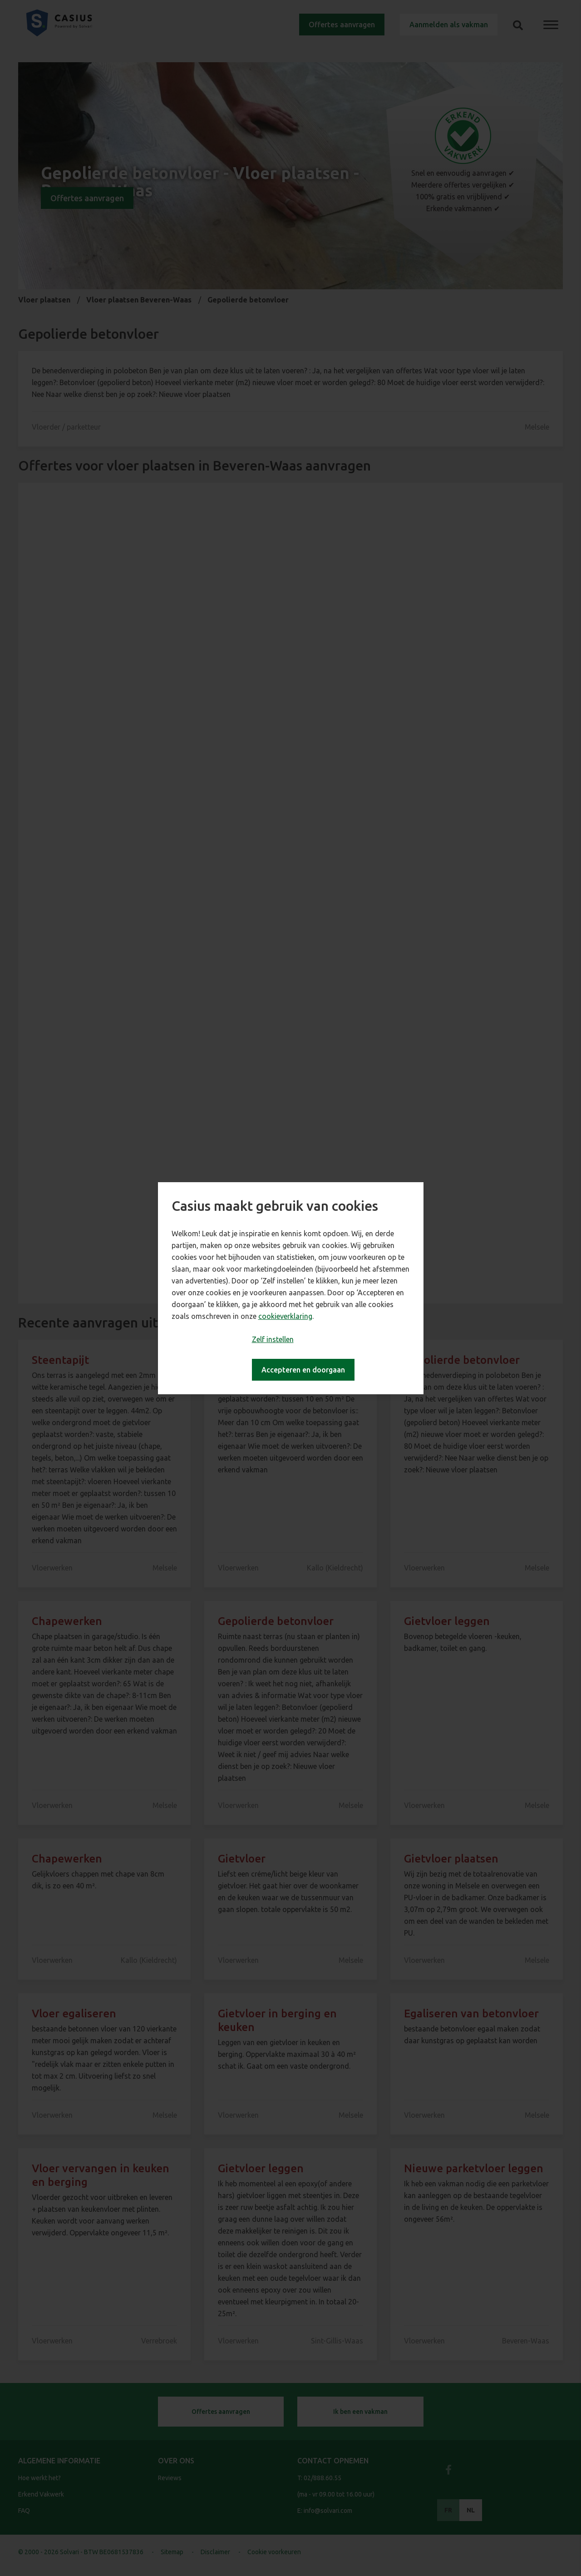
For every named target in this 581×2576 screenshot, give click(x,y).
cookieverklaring (285, 1316)
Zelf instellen (273, 1339)
